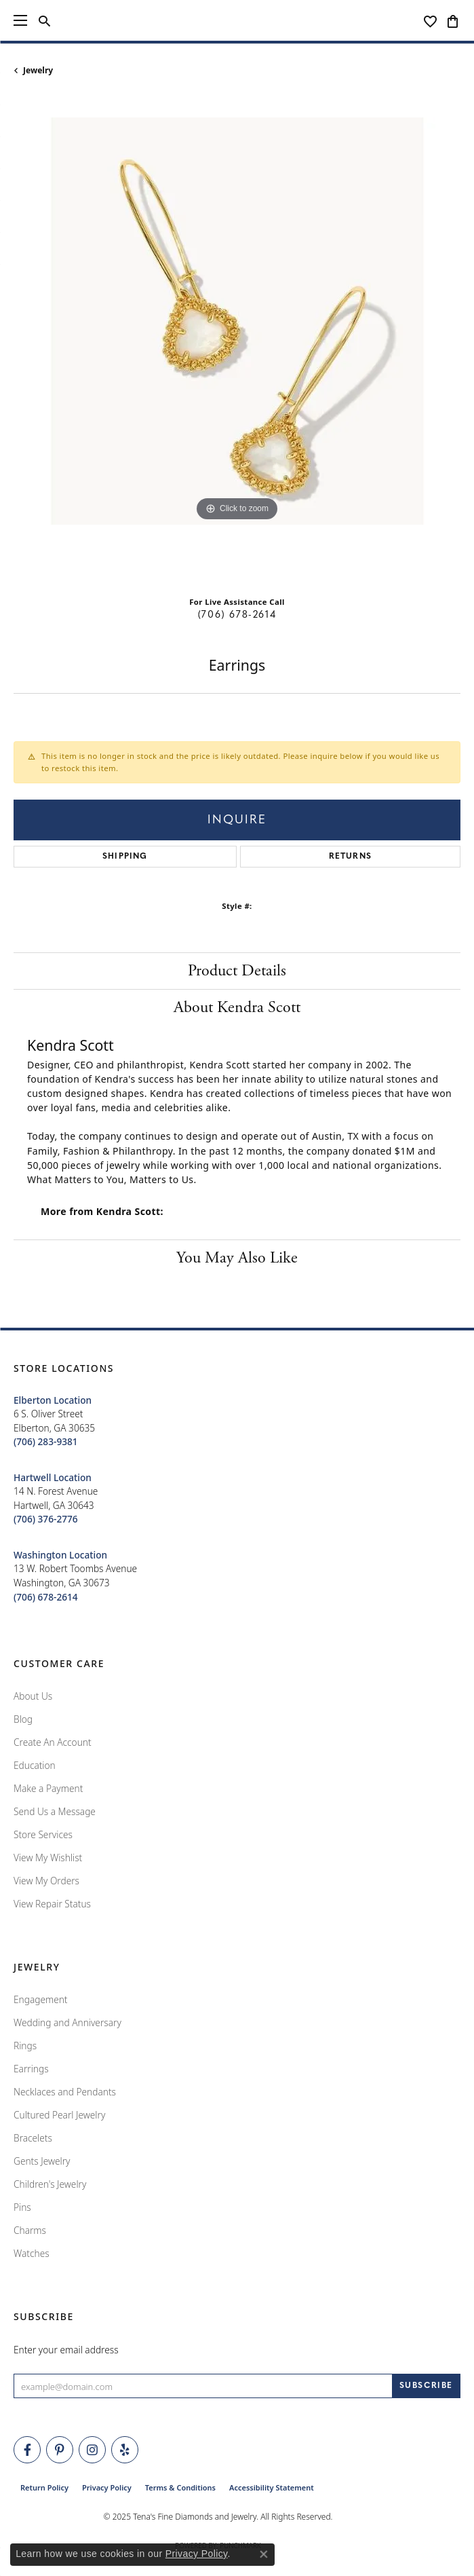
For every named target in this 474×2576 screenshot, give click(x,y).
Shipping (125, 857)
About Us (33, 1696)
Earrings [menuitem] (31, 2068)
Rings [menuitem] (25, 2045)
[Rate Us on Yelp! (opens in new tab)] (124, 2449)
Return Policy (44, 2487)
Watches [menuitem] (32, 2253)
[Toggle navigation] (20, 20)
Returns (350, 857)
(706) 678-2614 (237, 615)
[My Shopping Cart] (452, 20)
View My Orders (46, 1880)
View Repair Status (52, 1903)
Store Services (43, 1834)
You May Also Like (237, 1258)
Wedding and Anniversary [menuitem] (67, 2022)
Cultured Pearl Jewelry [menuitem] (59, 2114)
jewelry (38, 70)
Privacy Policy (107, 2487)
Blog (23, 1719)
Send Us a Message (55, 1811)
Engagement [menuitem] (41, 1999)
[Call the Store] (46, 1441)
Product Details (237, 970)
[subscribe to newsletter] (426, 2386)
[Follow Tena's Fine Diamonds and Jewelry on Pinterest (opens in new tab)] (59, 2449)
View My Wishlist (48, 1857)
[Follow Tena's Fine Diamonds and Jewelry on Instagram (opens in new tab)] (92, 2449)
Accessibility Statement (271, 2487)
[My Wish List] (430, 20)
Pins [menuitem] (22, 2207)
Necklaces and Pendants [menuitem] (65, 2091)
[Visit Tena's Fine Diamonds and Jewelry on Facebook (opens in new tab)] (27, 2449)
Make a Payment (48, 1788)
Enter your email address (66, 2349)
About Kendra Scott (237, 1007)
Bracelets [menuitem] (33, 2137)
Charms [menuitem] (30, 2230)
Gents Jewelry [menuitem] (42, 2160)
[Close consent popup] (264, 2554)
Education (35, 1765)
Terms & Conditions (180, 2487)
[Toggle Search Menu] (44, 20)
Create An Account (53, 1742)
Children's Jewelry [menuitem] (50, 2184)
